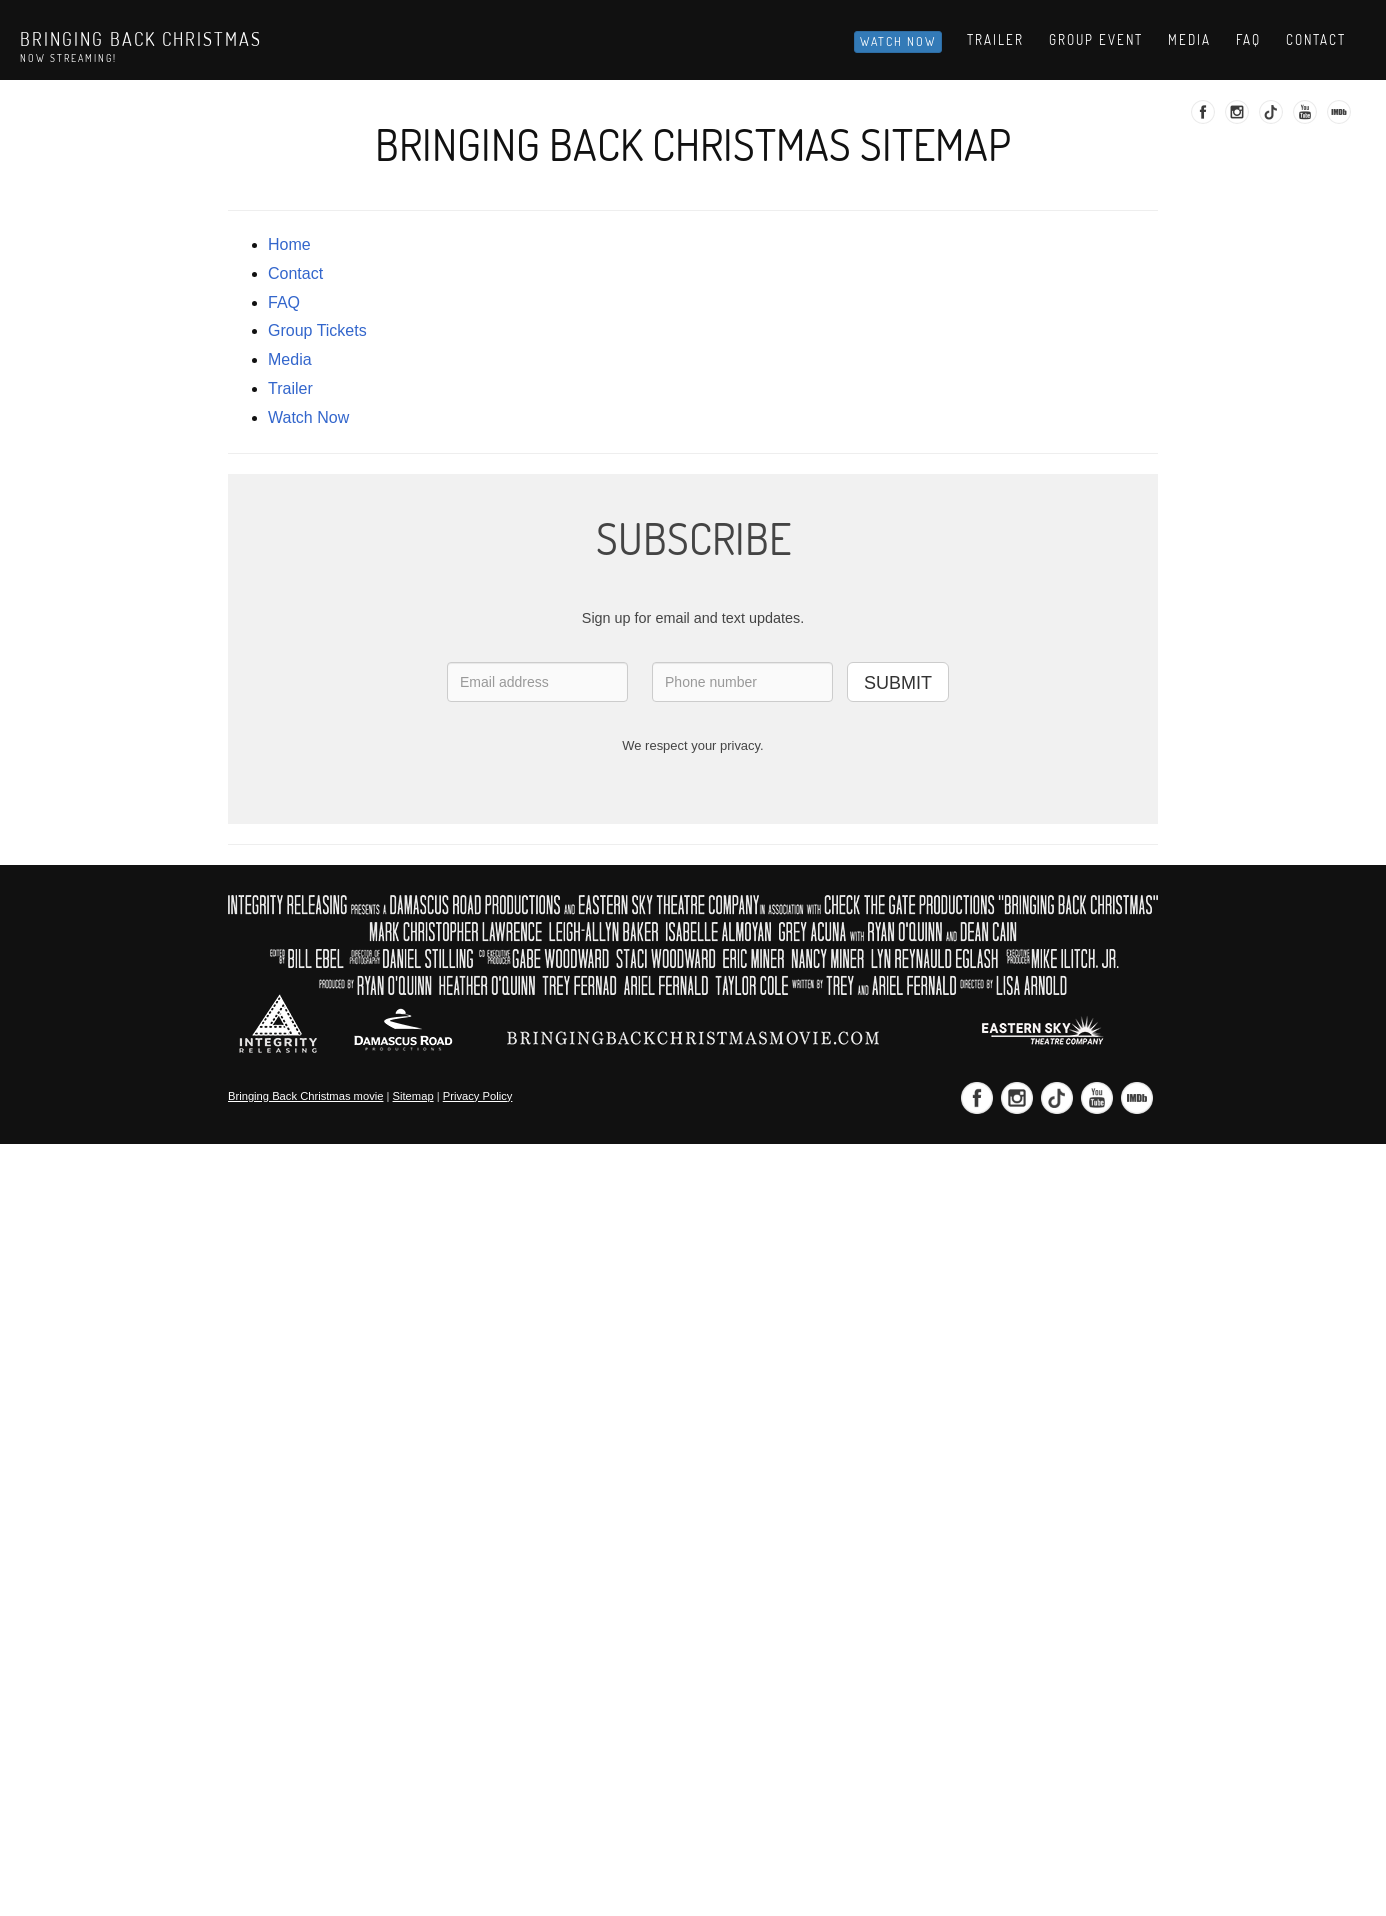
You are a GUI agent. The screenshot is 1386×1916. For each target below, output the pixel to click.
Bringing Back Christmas (141, 39)
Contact (1316, 40)
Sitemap (413, 1096)
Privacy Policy (478, 1096)
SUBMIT (898, 683)
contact (295, 273)
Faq (1248, 40)
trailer (290, 388)
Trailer (995, 40)
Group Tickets (317, 330)
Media (1189, 40)
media (290, 359)
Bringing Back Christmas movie (305, 1096)
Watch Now (898, 41)
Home (289, 244)
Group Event (1096, 40)
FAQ (284, 302)
